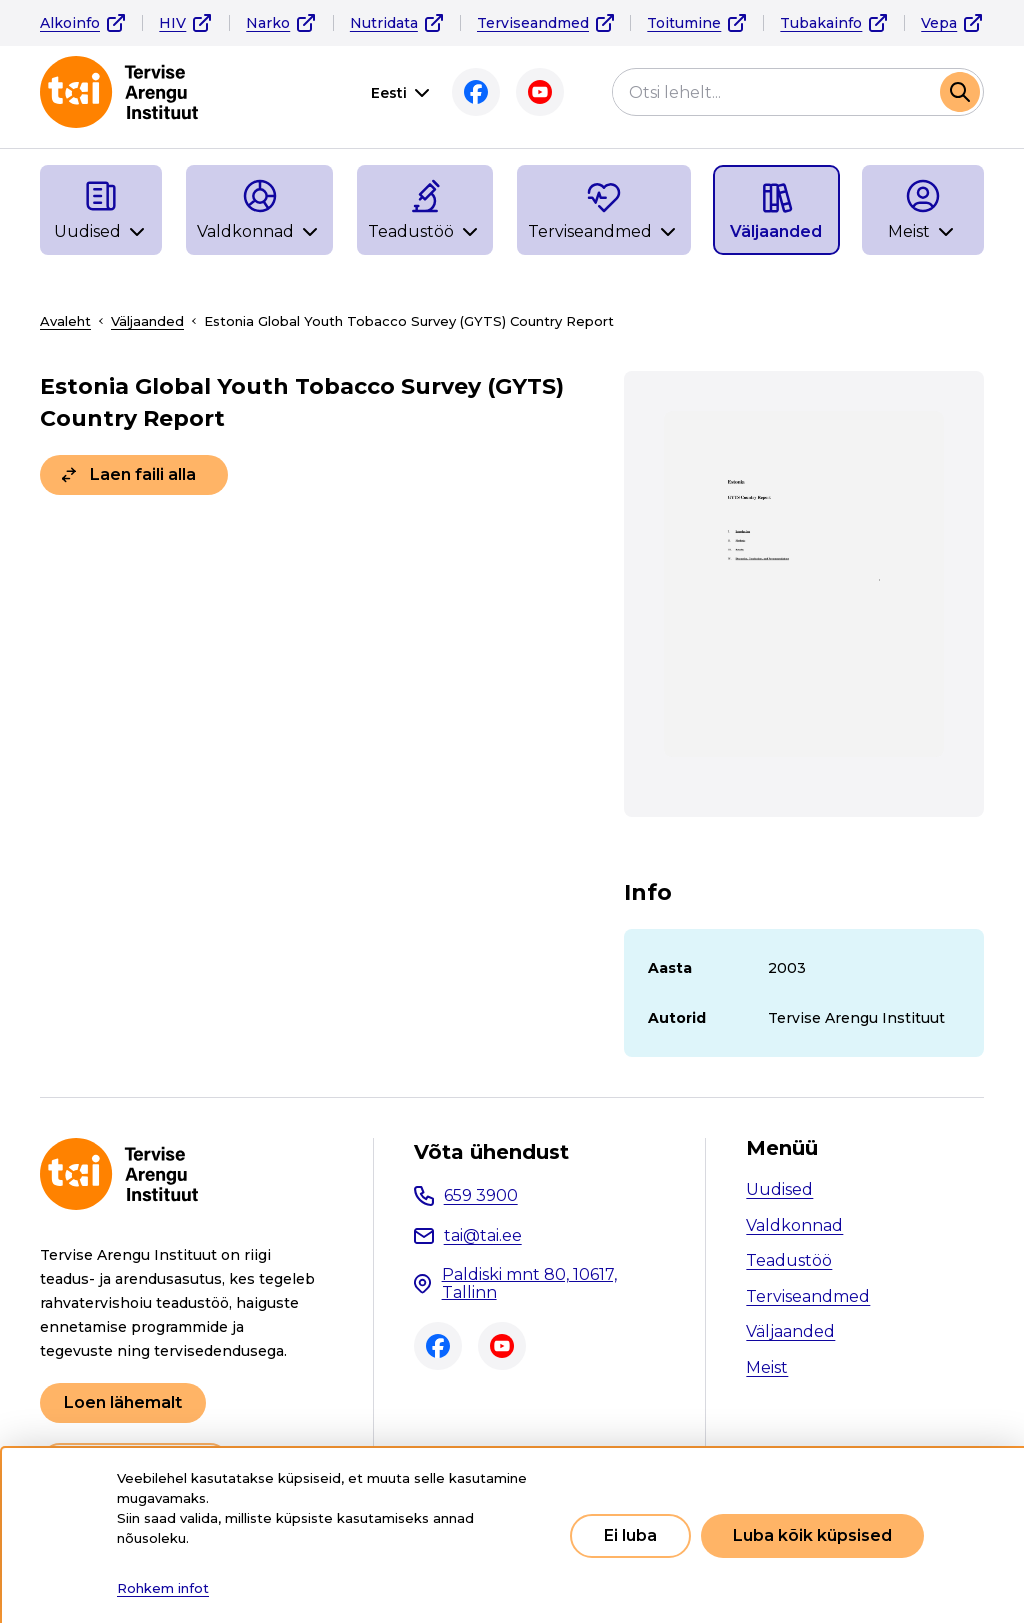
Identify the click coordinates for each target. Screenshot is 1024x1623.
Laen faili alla (143, 474)
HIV (172, 23)
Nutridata (384, 23)
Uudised (779, 1189)
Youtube (540, 92)
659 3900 (481, 1195)
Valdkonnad (794, 1225)
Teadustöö (789, 1260)
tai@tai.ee (483, 1235)
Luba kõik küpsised (812, 1535)
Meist (767, 1367)
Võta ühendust (491, 1152)
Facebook (476, 92)
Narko (268, 23)
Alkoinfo (70, 23)
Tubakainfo (821, 23)
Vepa (939, 23)
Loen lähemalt (123, 1402)
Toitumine (684, 23)
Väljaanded (147, 321)
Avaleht (65, 321)
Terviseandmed (533, 23)
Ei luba (630, 1535)
